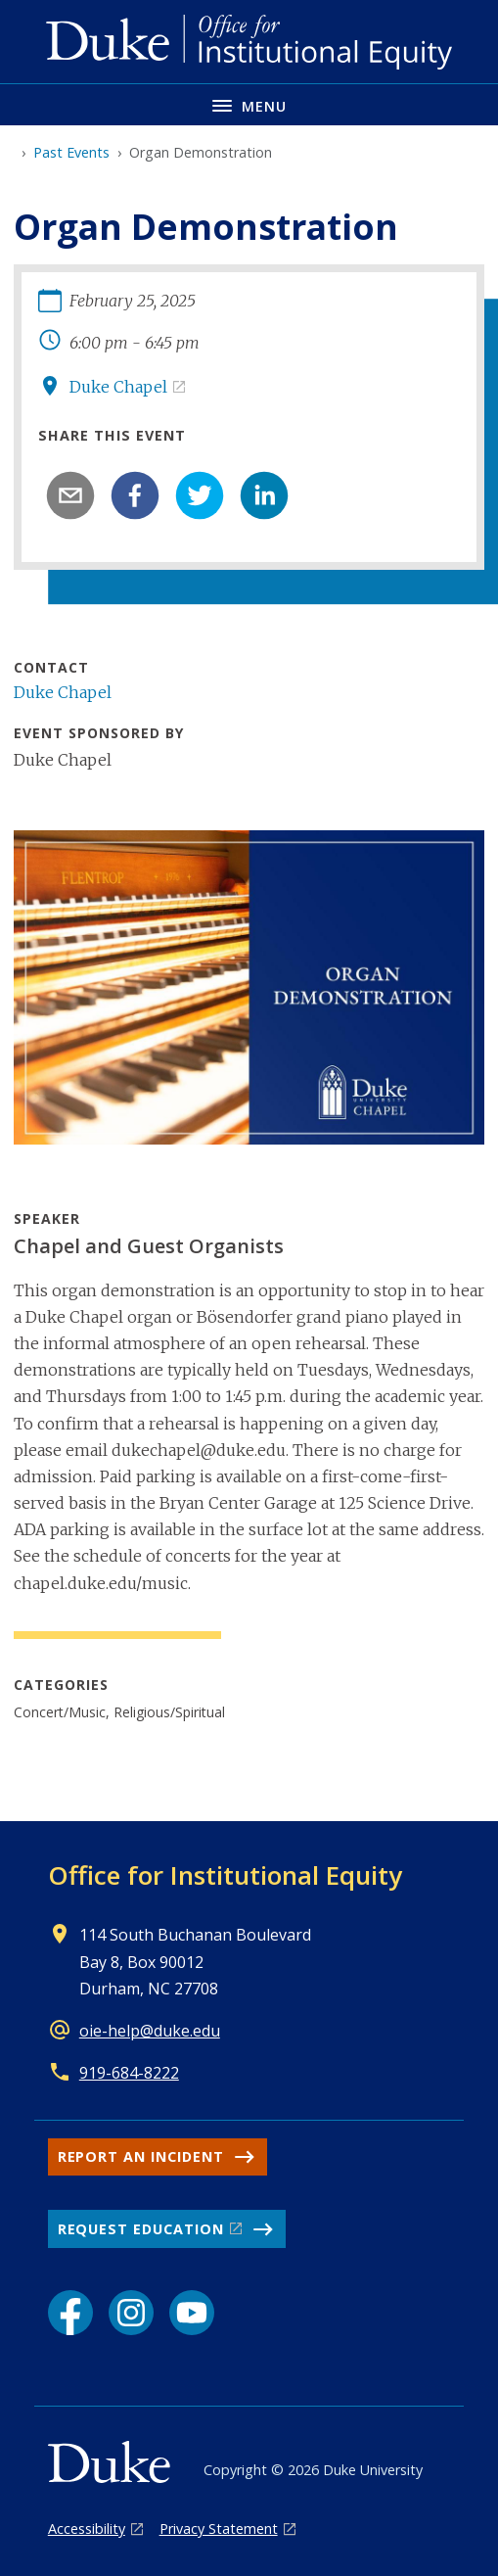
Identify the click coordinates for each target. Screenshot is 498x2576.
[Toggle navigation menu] (249, 104)
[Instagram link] (131, 2312)
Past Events (71, 152)
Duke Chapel (118, 387)
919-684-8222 (129, 2073)
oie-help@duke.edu (149, 2030)
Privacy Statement (218, 2528)
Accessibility (86, 2528)
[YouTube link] (191, 2312)
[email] (70, 495)
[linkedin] (264, 495)
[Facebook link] (70, 2312)
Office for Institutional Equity (225, 1875)
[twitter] (199, 495)
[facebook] (135, 495)
